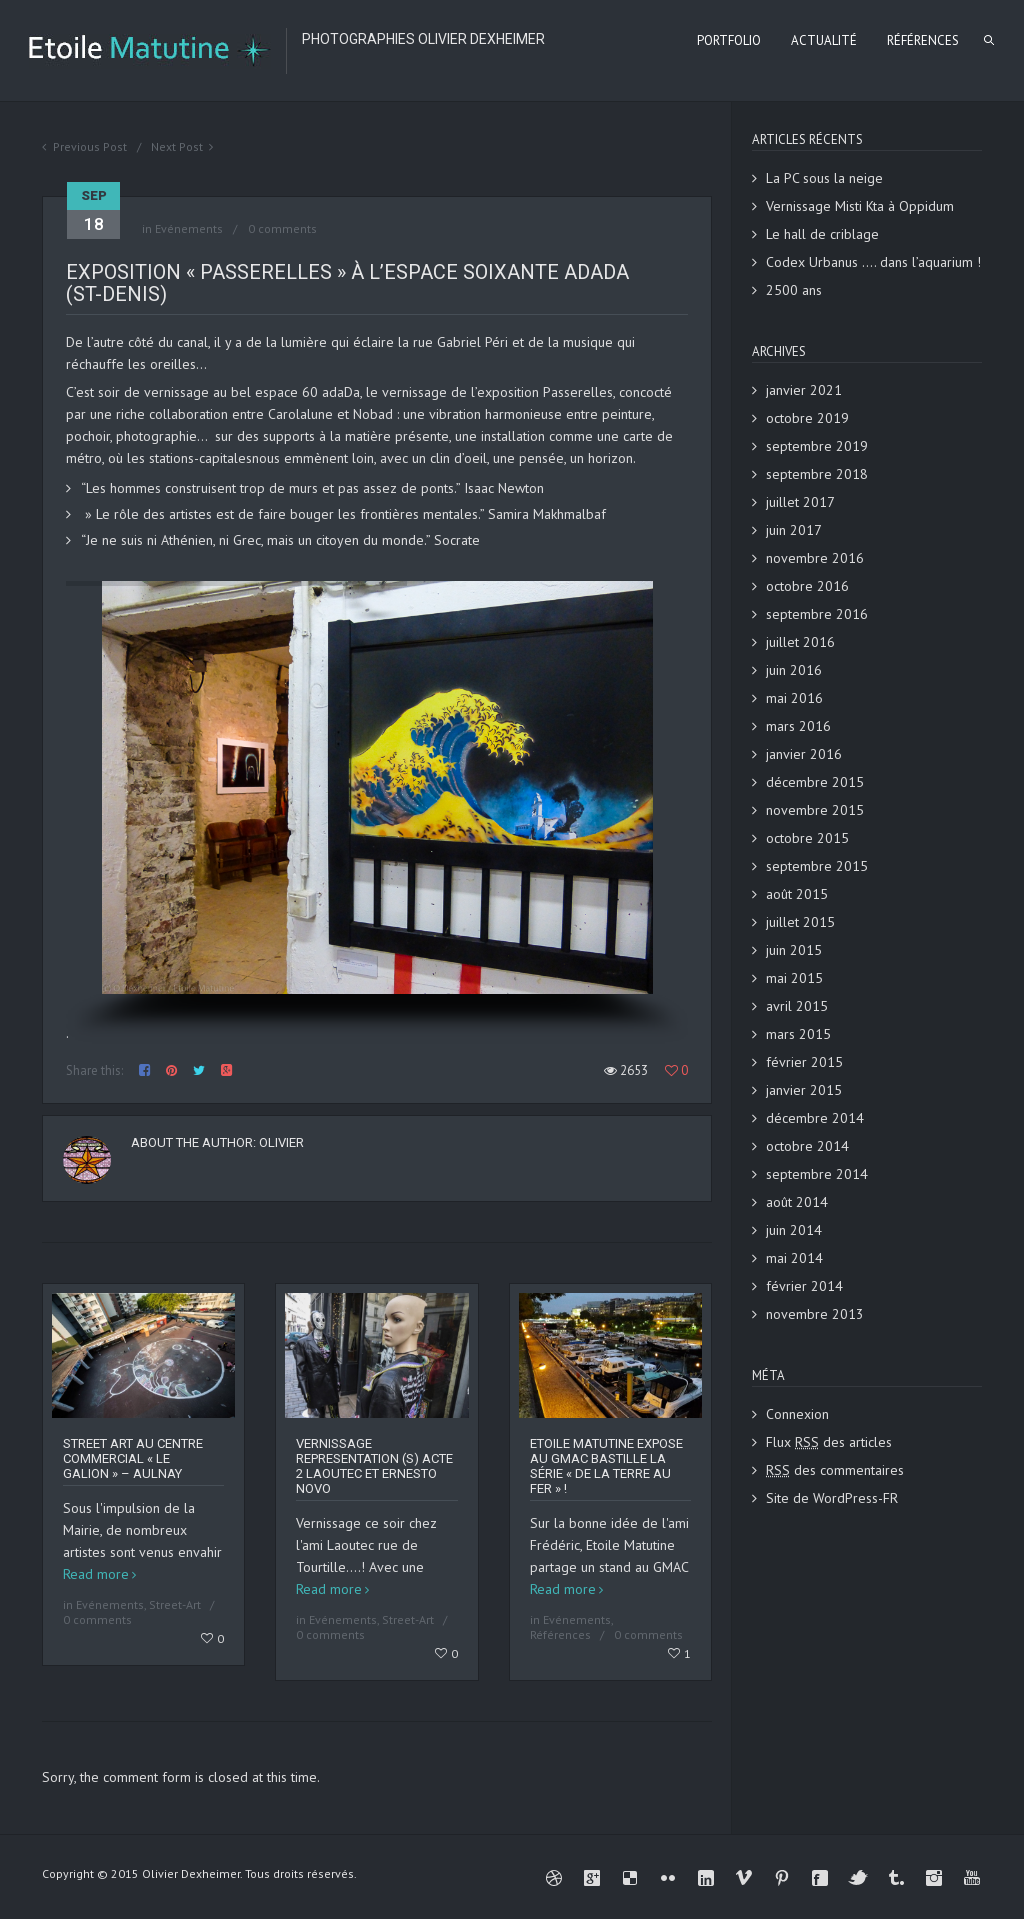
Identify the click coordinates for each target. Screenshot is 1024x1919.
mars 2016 (798, 726)
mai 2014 (794, 1258)
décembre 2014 (815, 1118)
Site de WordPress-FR (832, 1498)
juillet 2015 (800, 922)
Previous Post (90, 146)
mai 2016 (794, 698)
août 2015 (797, 894)
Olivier (281, 1142)
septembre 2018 (817, 474)
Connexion (797, 1414)
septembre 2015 (817, 866)
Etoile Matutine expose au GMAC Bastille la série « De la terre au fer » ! (606, 1466)
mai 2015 (794, 978)
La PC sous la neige (824, 178)
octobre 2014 (807, 1146)
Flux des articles (829, 1442)
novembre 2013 (815, 1314)
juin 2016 (794, 670)
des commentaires (835, 1470)
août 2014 (797, 1202)
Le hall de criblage (822, 234)
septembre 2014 (817, 1174)
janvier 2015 (804, 1090)
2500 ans (794, 290)
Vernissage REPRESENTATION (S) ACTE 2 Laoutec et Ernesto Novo (374, 1466)
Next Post (177, 146)
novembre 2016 (815, 558)
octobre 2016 (807, 586)
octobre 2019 (807, 418)
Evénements (189, 228)
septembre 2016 (817, 614)
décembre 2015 (815, 782)
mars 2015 (798, 1034)
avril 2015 (797, 1006)
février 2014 (804, 1286)
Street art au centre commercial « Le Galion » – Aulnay (133, 1458)
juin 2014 (794, 1230)
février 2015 (804, 1062)
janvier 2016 (804, 754)
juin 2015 (794, 950)
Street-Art (175, 1604)
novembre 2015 (815, 810)
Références (560, 1634)
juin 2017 (794, 530)
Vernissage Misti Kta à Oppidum (860, 206)
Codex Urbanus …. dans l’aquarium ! (873, 262)
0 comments (282, 228)
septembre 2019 (817, 446)
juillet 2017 (800, 502)
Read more (96, 1574)
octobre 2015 (807, 838)
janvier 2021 (804, 390)
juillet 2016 (800, 642)
